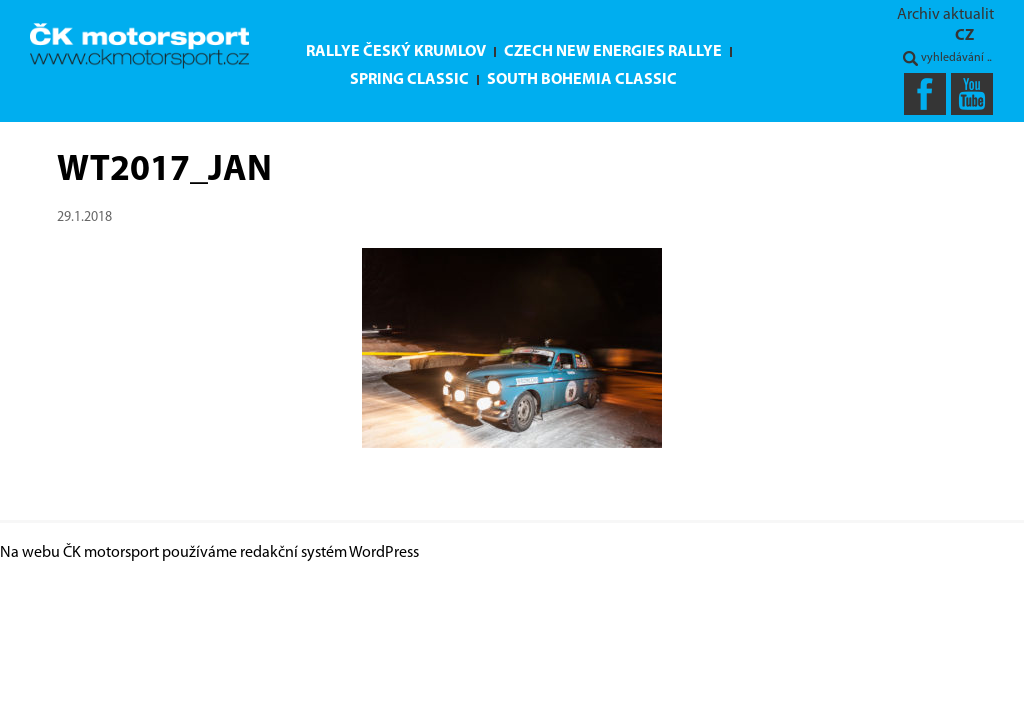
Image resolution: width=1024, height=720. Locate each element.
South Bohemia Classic (582, 80)
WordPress (384, 553)
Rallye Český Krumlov (396, 52)
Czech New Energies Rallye (613, 52)
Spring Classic (409, 80)
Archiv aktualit (945, 15)
